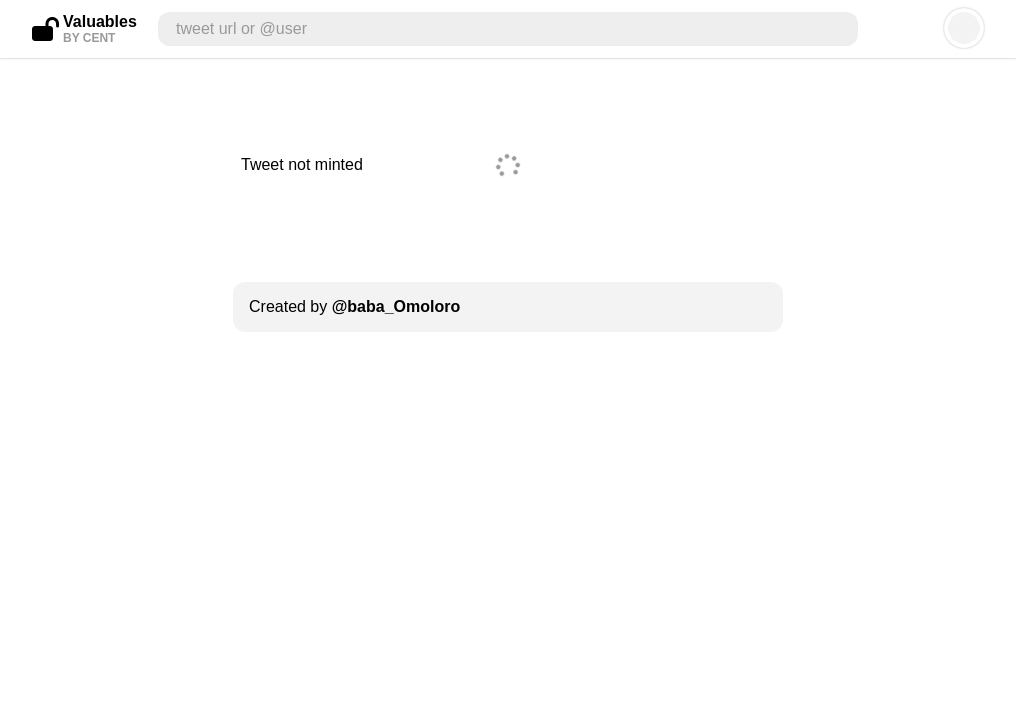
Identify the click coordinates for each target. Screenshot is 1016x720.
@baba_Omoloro (396, 306)
